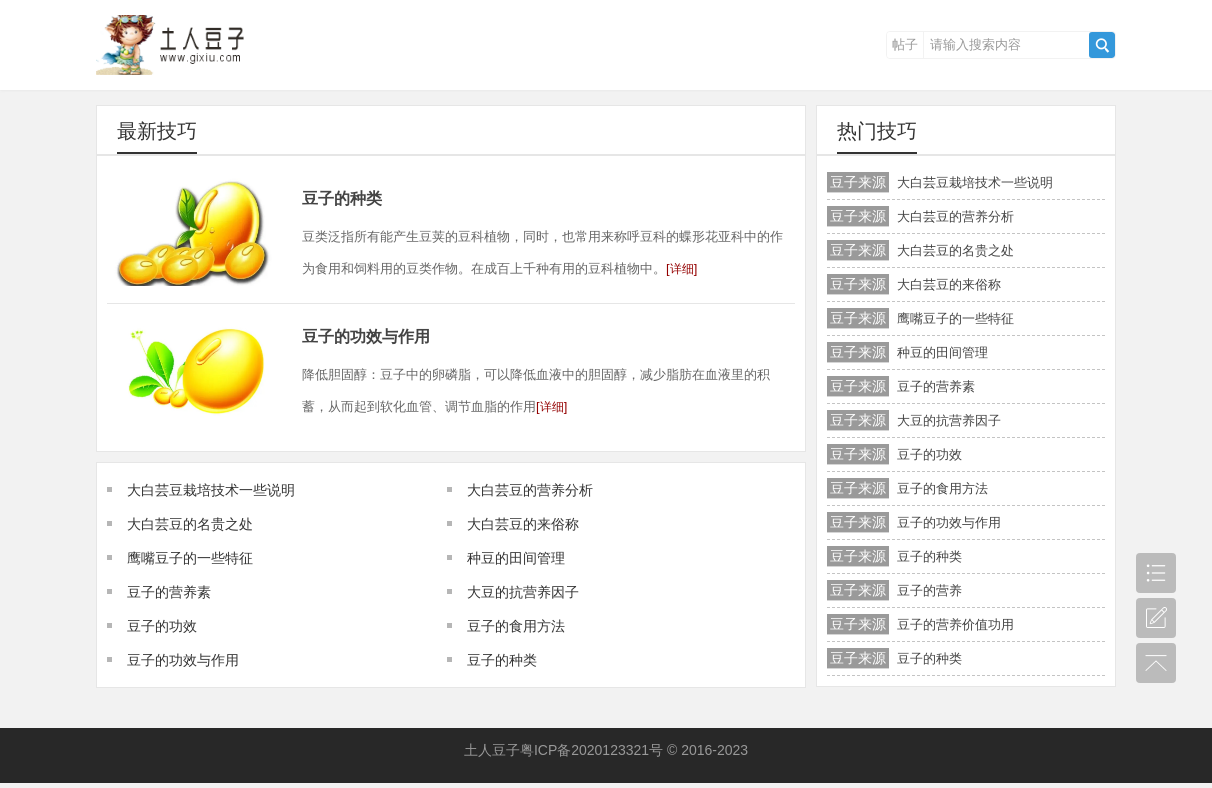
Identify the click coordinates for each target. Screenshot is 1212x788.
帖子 (905, 44)
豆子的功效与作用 (366, 336)
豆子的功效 (162, 626)
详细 (682, 269)
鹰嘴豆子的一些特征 (190, 558)
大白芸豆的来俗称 (523, 524)
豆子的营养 (929, 590)
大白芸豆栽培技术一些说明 (211, 490)
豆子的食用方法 (516, 626)
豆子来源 (858, 182)
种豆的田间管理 (516, 558)
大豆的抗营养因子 (523, 592)
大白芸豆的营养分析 (530, 490)
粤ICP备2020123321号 (591, 750)
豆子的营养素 (169, 592)
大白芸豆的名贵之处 (190, 524)
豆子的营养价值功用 (955, 624)
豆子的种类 (342, 198)
